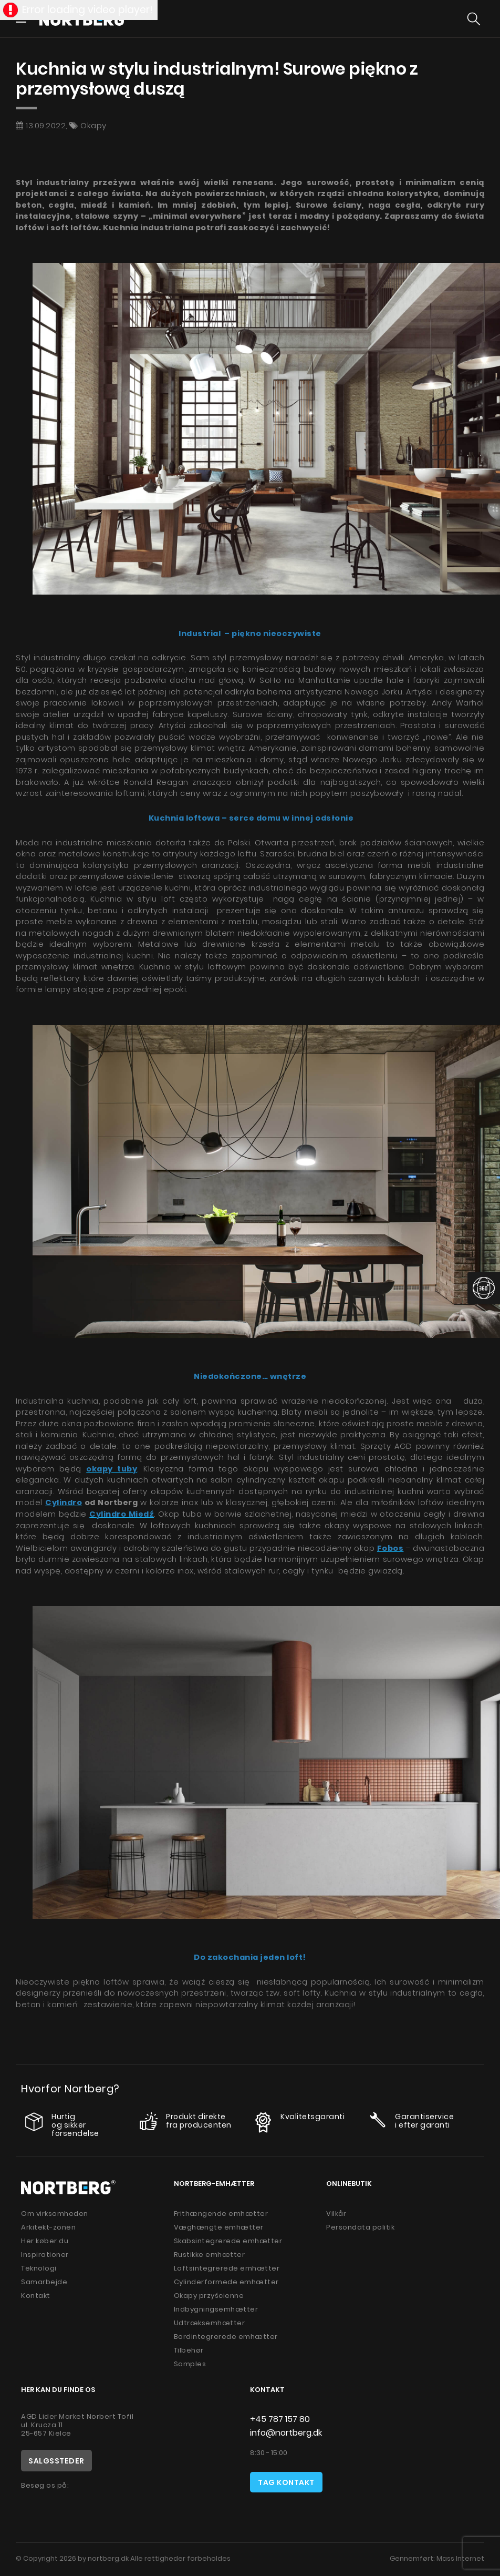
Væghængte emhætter (219, 2227)
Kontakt (35, 2296)
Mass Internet (460, 2558)
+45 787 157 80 (280, 2419)
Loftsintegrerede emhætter (227, 2268)
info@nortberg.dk (286, 2433)
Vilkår (336, 2214)
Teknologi (39, 2268)
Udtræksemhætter (209, 2323)
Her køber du (44, 2241)
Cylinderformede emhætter (226, 2282)
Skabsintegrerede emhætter (228, 2241)
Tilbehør (189, 2350)
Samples (190, 2364)
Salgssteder (56, 2461)
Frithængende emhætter (221, 2214)
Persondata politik (360, 2227)
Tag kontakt (286, 2482)
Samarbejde (44, 2282)
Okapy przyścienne (209, 2296)
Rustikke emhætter (209, 2255)
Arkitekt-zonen (48, 2227)
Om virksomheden (54, 2214)
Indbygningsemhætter (216, 2309)
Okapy (93, 125)
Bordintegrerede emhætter (226, 2337)
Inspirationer (45, 2255)
